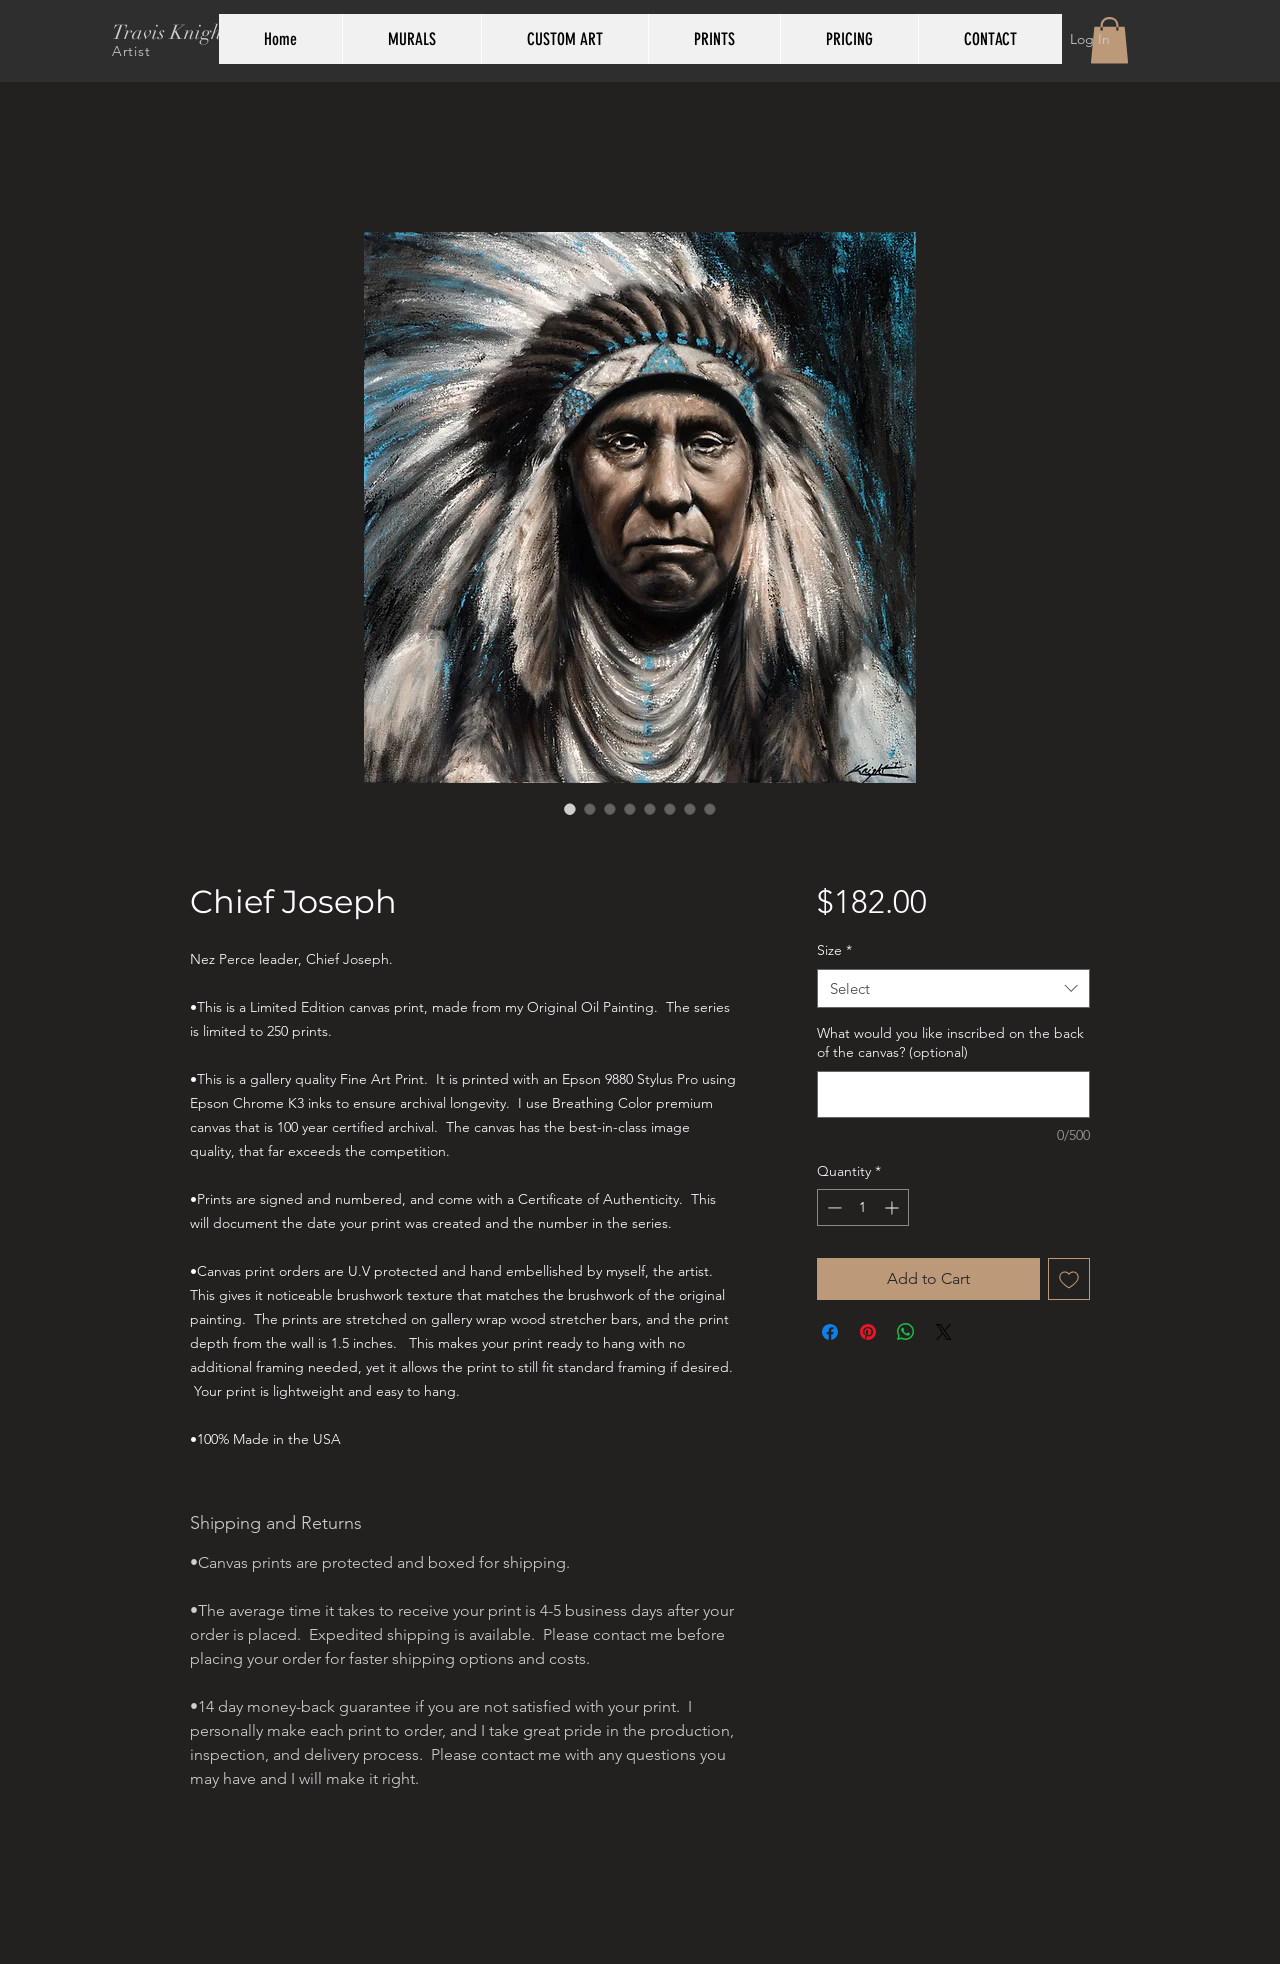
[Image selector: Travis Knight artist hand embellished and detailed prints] (690, 809)
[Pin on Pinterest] (868, 1332)
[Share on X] (944, 1332)
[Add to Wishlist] (1069, 1279)
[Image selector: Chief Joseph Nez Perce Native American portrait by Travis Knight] (570, 809)
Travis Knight (170, 32)
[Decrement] (832, 1207)
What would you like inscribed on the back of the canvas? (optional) (950, 1043)
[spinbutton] (863, 1207)
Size (834, 950)
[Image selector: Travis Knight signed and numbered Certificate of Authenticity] (710, 809)
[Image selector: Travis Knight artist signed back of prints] (670, 809)
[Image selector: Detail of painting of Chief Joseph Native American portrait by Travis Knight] (610, 809)
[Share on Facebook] (830, 1332)
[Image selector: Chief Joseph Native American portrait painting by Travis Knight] (590, 809)
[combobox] (953, 988)
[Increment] (893, 1207)
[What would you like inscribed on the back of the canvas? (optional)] (953, 1094)
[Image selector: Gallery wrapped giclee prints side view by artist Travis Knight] (650, 809)
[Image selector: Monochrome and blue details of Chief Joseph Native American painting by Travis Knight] (630, 809)
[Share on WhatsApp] (906, 1332)
